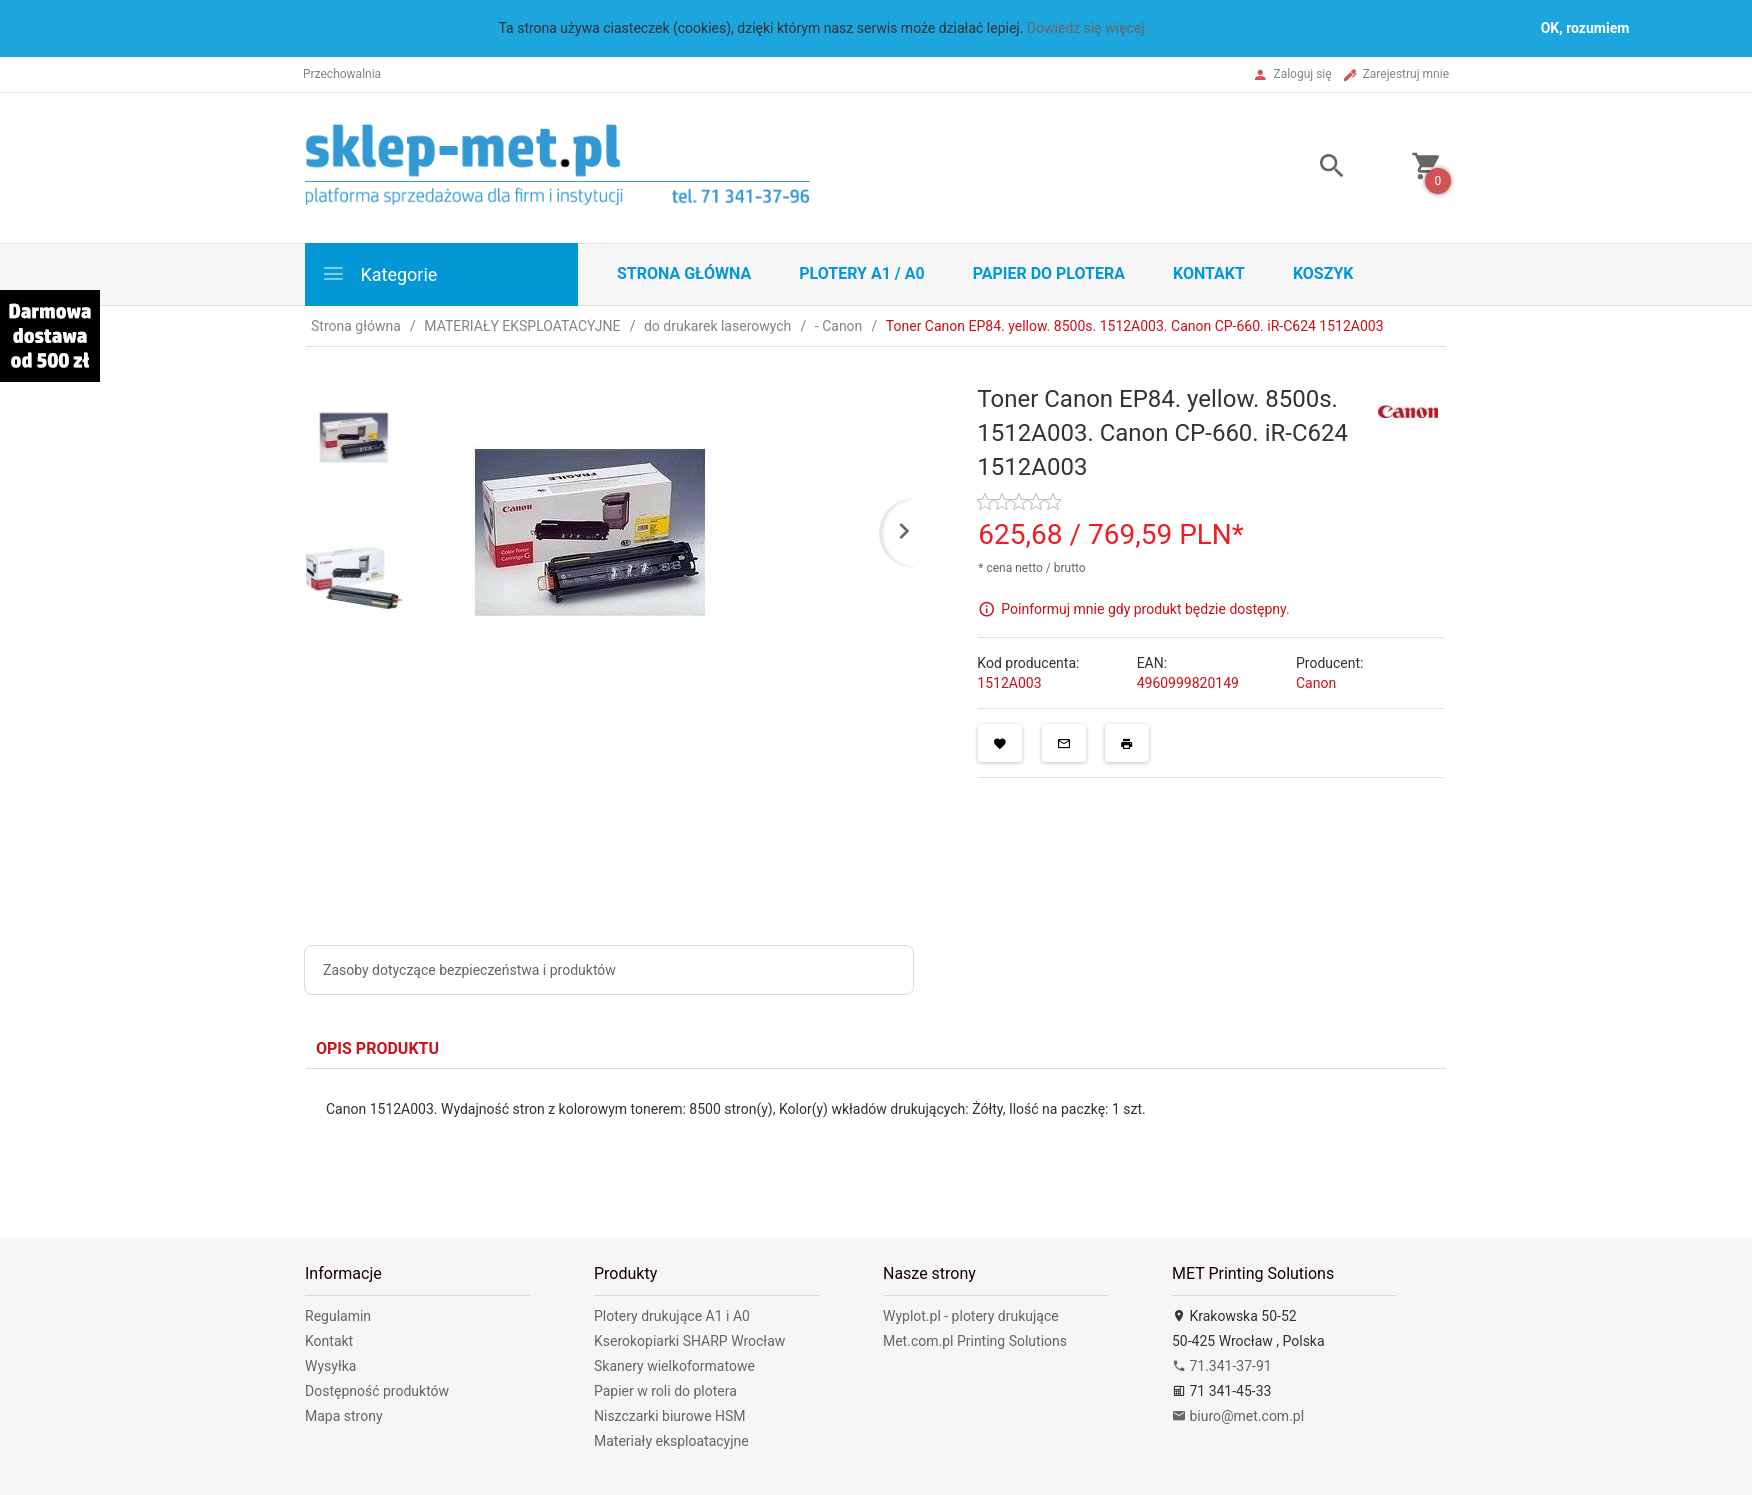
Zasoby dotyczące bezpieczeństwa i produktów (469, 970)
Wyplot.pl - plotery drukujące (971, 1316)
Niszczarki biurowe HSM (670, 1416)
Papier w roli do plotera (665, 1391)
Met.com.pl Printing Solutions (975, 1341)
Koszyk (1323, 273)
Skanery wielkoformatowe (674, 1366)
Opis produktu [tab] (377, 1048)
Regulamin (338, 1316)
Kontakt (1209, 273)
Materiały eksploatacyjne (671, 1441)
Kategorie (379, 273)
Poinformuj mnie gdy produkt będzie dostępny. (1145, 608)
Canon (1316, 683)
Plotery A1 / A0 (861, 273)
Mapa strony (344, 1416)
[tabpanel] (876, 1138)
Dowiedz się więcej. (1088, 28)
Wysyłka (330, 1366)
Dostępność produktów (377, 1391)
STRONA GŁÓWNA (684, 273)
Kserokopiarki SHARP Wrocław (689, 1341)
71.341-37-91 (1222, 1366)
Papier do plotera (1049, 273)
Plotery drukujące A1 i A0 (672, 1316)
